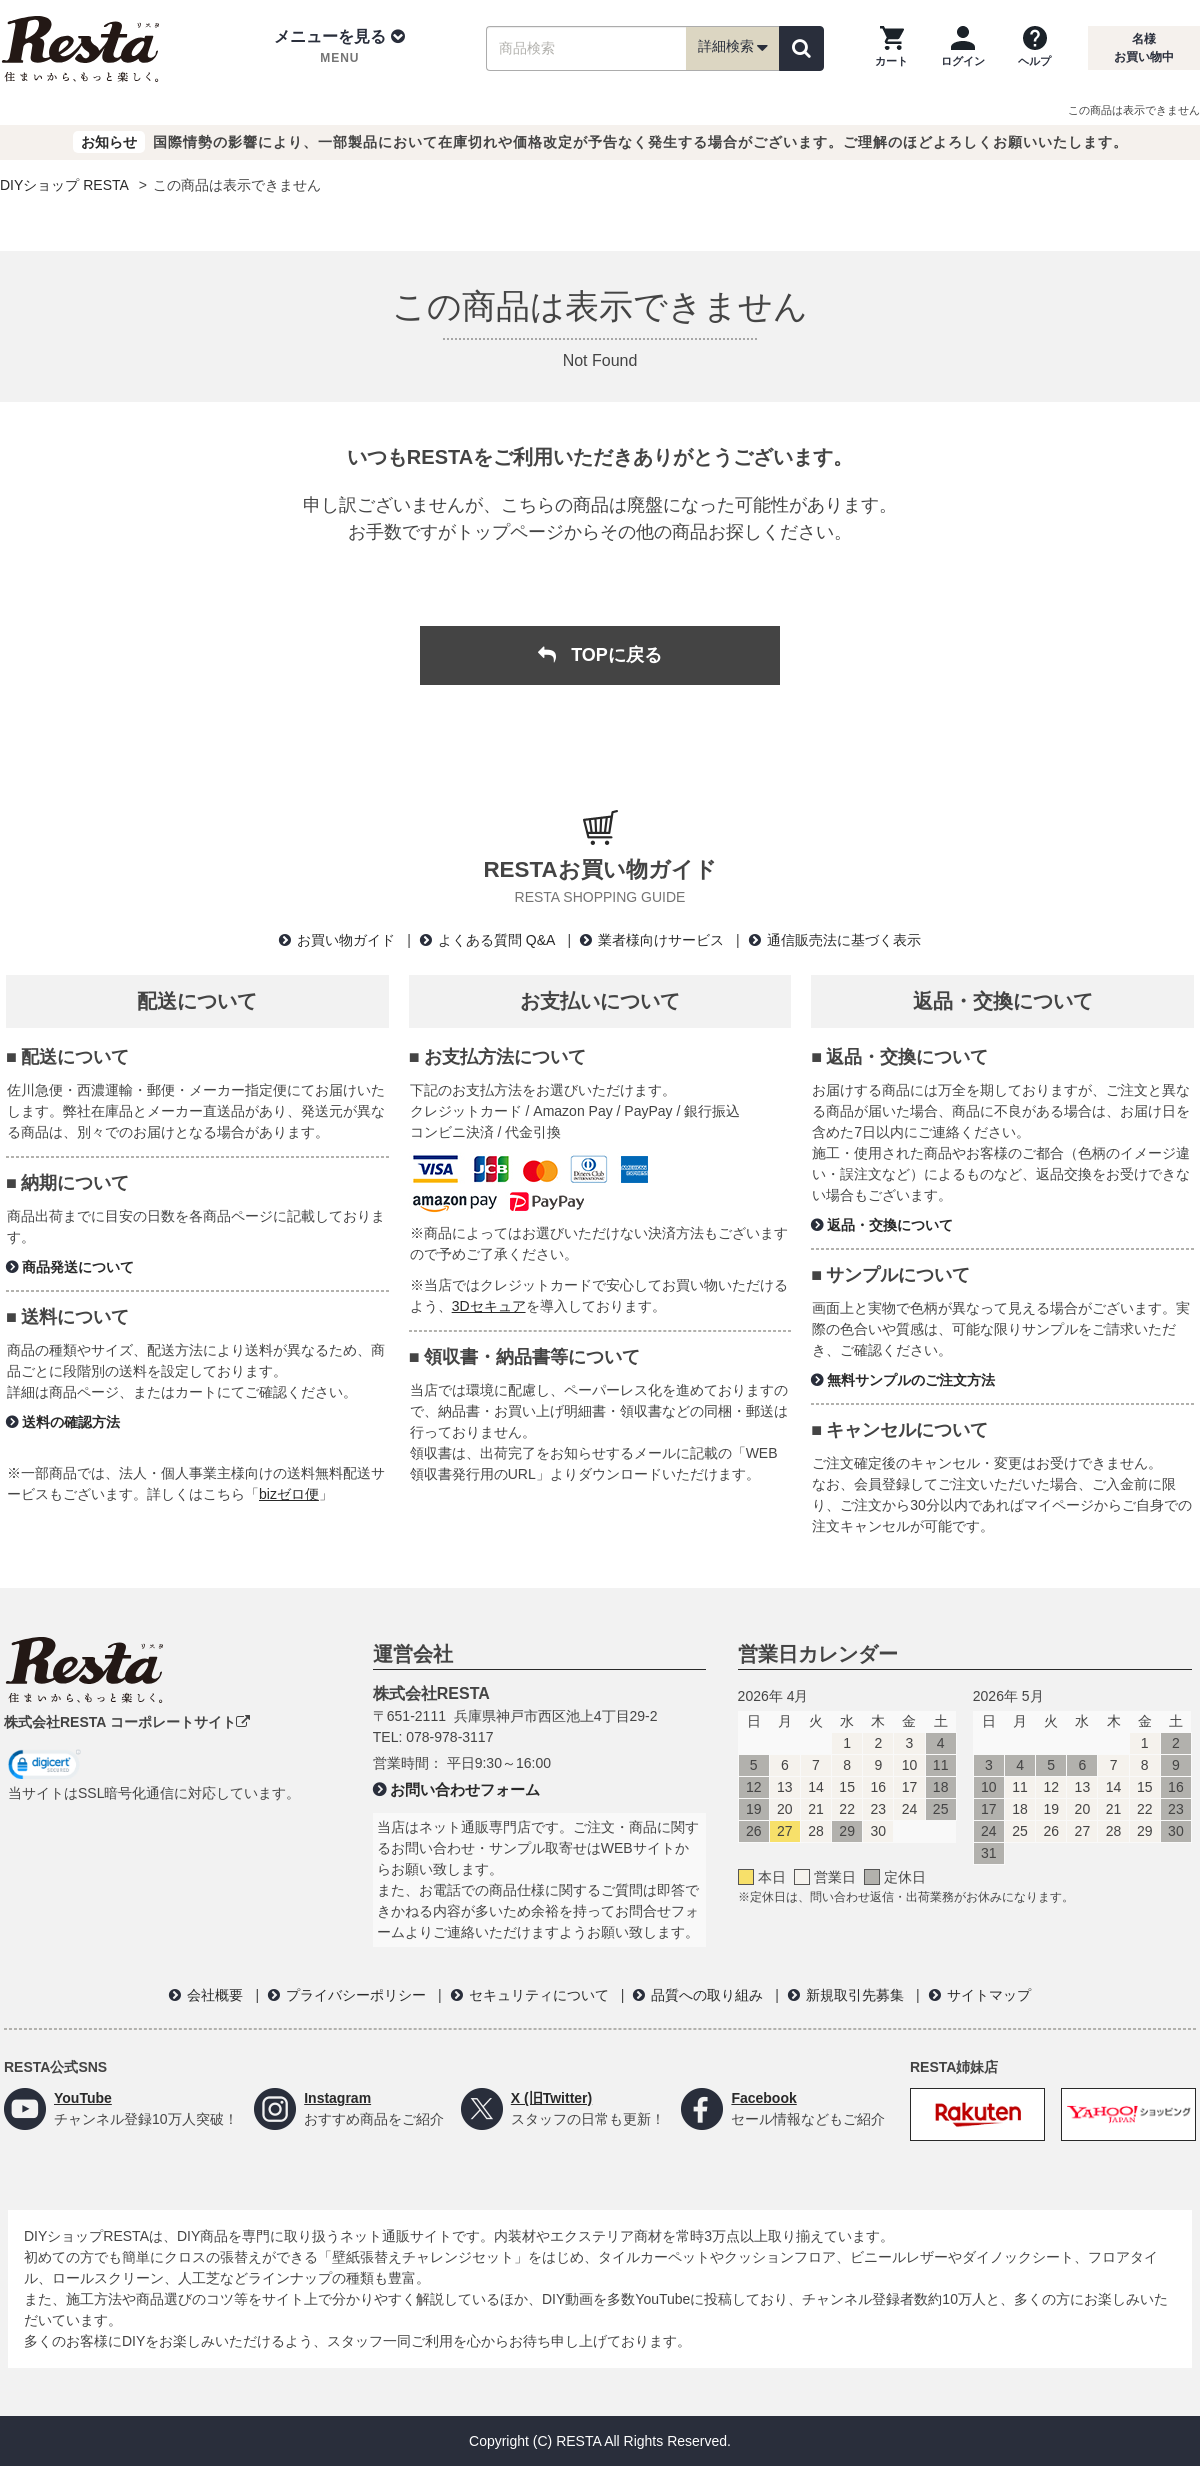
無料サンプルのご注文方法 (911, 1380)
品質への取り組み (707, 1995)
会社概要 (215, 1995)
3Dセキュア (489, 1306)
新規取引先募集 (855, 1995)
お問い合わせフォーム (465, 1789)
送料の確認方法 (71, 1422)
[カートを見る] (891, 48)
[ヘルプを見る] (1034, 48)
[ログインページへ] (963, 48)
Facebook (763, 2098)
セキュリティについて (539, 1995)
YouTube (83, 2098)
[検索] (801, 48)
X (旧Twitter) (551, 2098)
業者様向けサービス (661, 940)
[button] (339, 48)
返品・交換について (890, 1225)
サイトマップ (989, 1995)
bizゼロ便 (289, 1494)
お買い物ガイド (346, 940)
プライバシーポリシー (356, 1995)
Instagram (337, 2098)
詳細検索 (733, 48)
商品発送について (78, 1267)
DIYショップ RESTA (64, 185)
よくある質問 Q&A (496, 940)
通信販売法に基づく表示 (844, 940)
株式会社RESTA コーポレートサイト (127, 1722)
